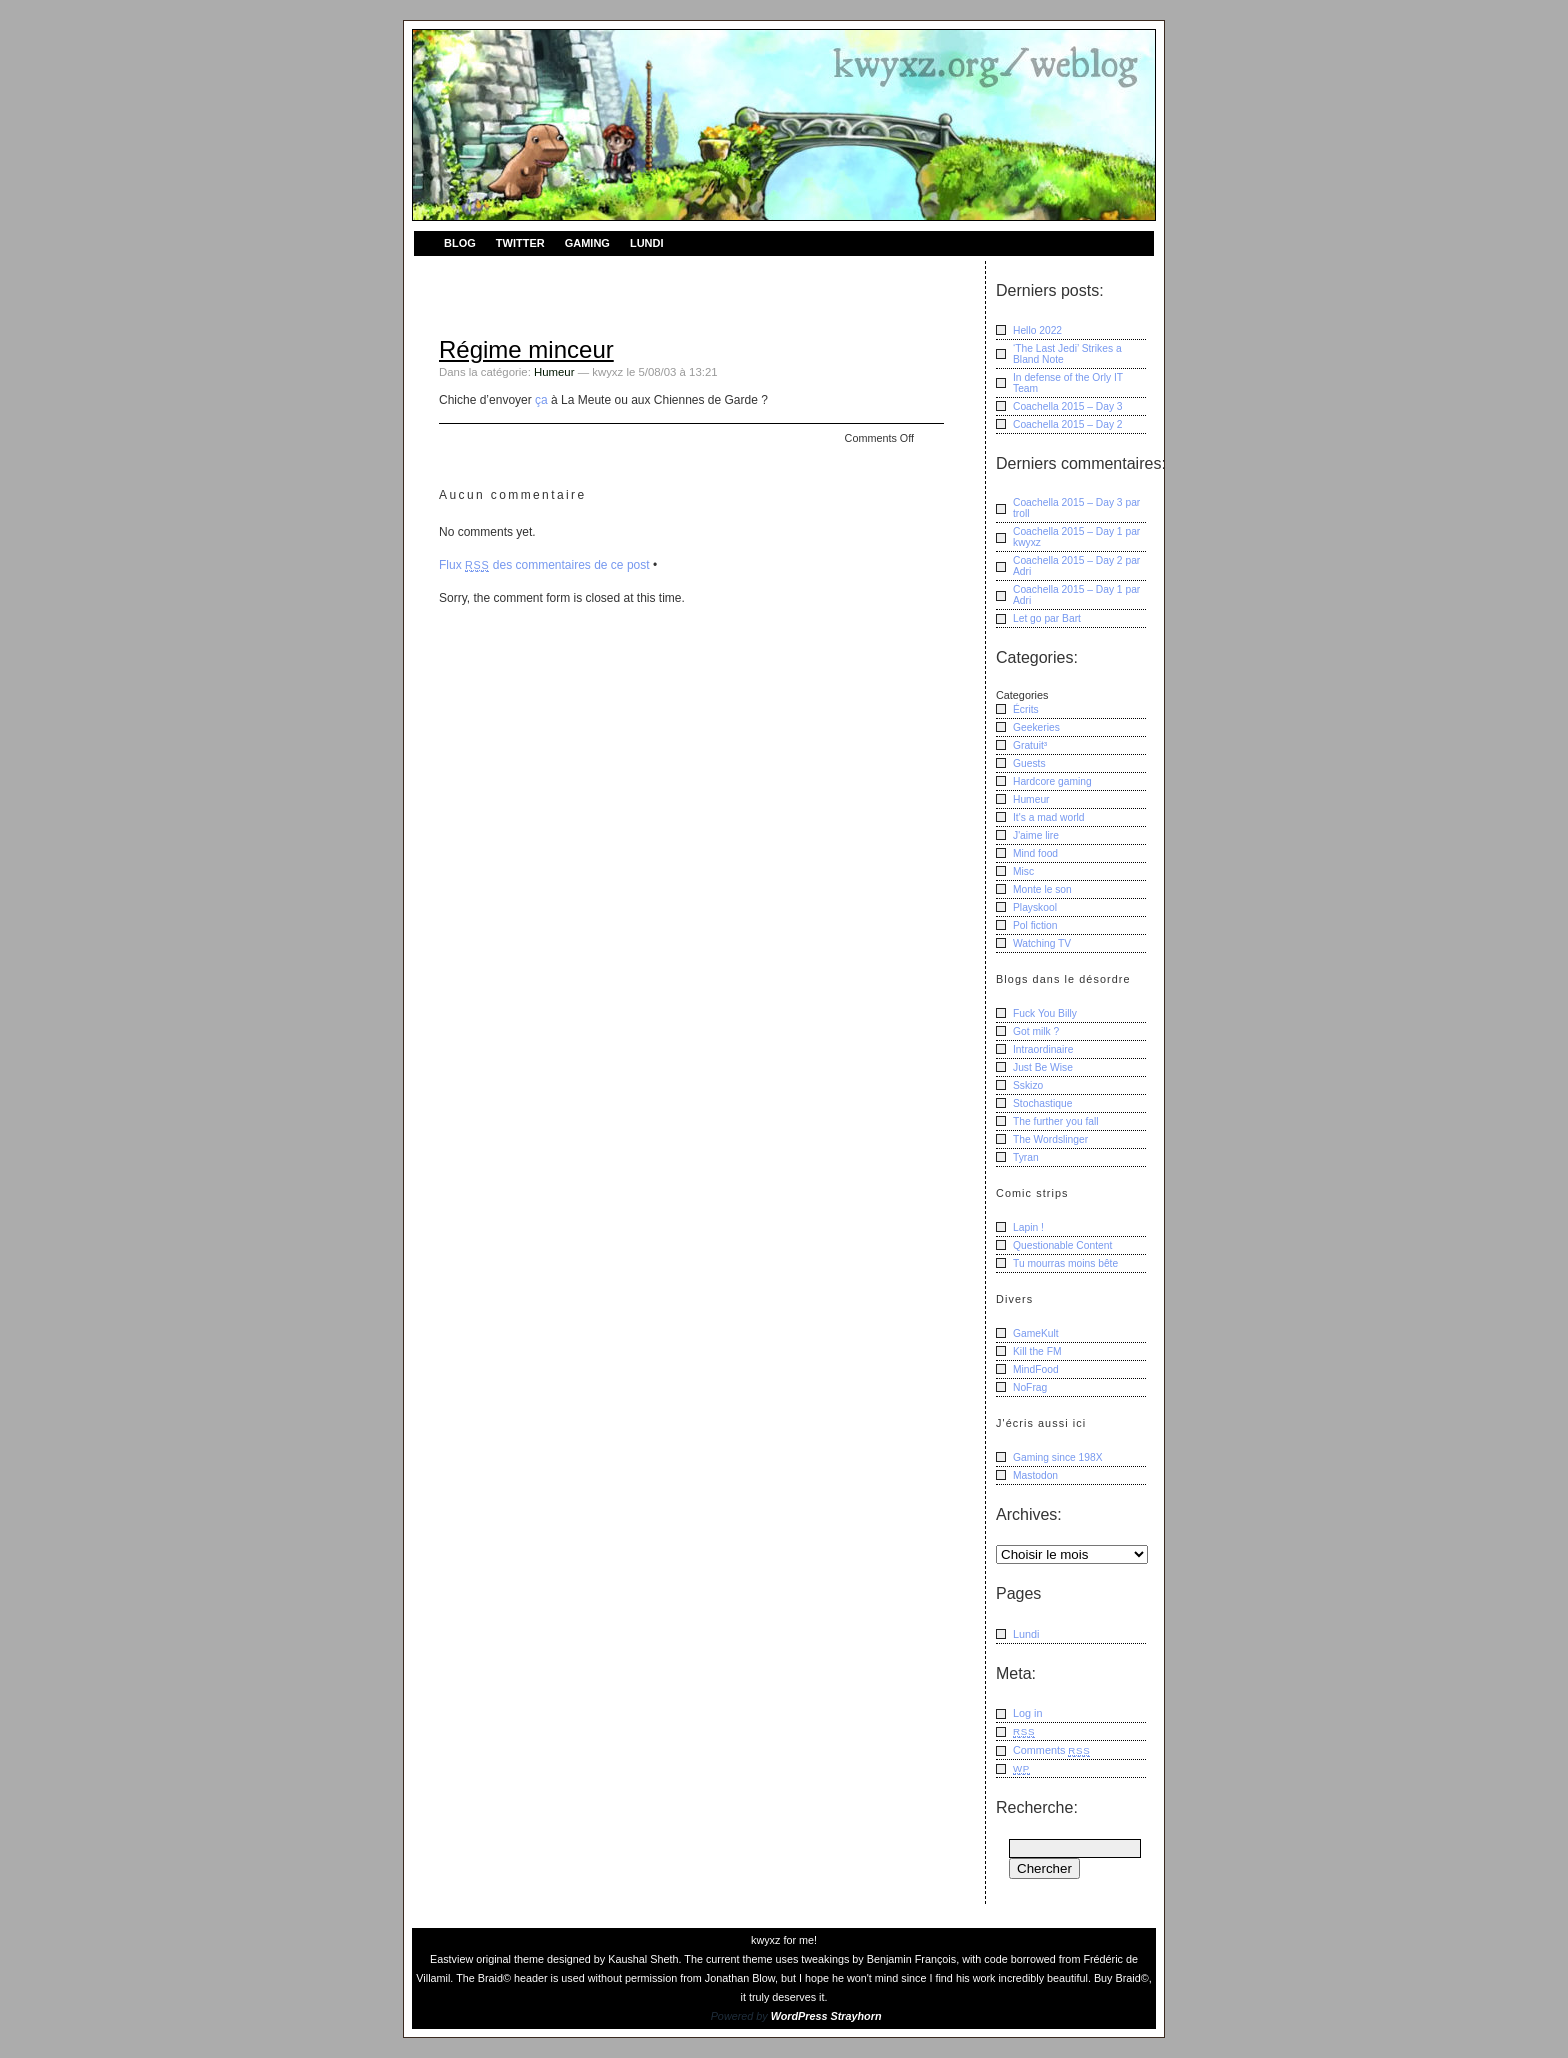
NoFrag (1030, 1387)
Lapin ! (1028, 1227)
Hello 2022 (1037, 330)
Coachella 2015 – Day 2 (1068, 424)
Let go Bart (1047, 618)
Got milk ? (1036, 1031)
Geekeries (1036, 727)
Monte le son (1042, 889)
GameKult (1036, 1333)
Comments (1051, 1750)
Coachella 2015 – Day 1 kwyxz (1076, 537)
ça (541, 400)
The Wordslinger (1050, 1139)
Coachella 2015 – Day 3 (1068, 406)
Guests (1029, 763)
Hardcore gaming (1052, 781)
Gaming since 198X (1058, 1457)
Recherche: (1037, 1807)
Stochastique (1042, 1103)
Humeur (554, 372)
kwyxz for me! (784, 1940)
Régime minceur (526, 349)
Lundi (647, 243)
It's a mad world (1049, 817)
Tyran (1026, 1157)
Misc (1023, 871)
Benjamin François (911, 1959)
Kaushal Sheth (643, 1959)
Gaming (587, 243)
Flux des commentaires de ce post (544, 565)
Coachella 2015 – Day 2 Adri (1076, 566)
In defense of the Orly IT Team (1068, 383)
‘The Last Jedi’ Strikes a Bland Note (1067, 354)
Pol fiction (1035, 925)
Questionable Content (1062, 1245)
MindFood (1036, 1369)
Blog (460, 243)
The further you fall (1056, 1121)
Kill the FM (1037, 1351)
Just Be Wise (1043, 1067)
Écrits (1026, 709)
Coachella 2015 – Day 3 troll (1076, 508)
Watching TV (1042, 943)
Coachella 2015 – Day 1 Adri (1076, 595)
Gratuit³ (1030, 745)
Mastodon (1035, 1475)
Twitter (520, 243)
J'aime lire (1036, 835)
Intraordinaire (1043, 1049)
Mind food (1035, 853)
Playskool (1035, 907)
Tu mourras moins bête (1065, 1263)
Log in (1028, 1713)
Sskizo (1028, 1085)
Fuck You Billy (1045, 1013)
